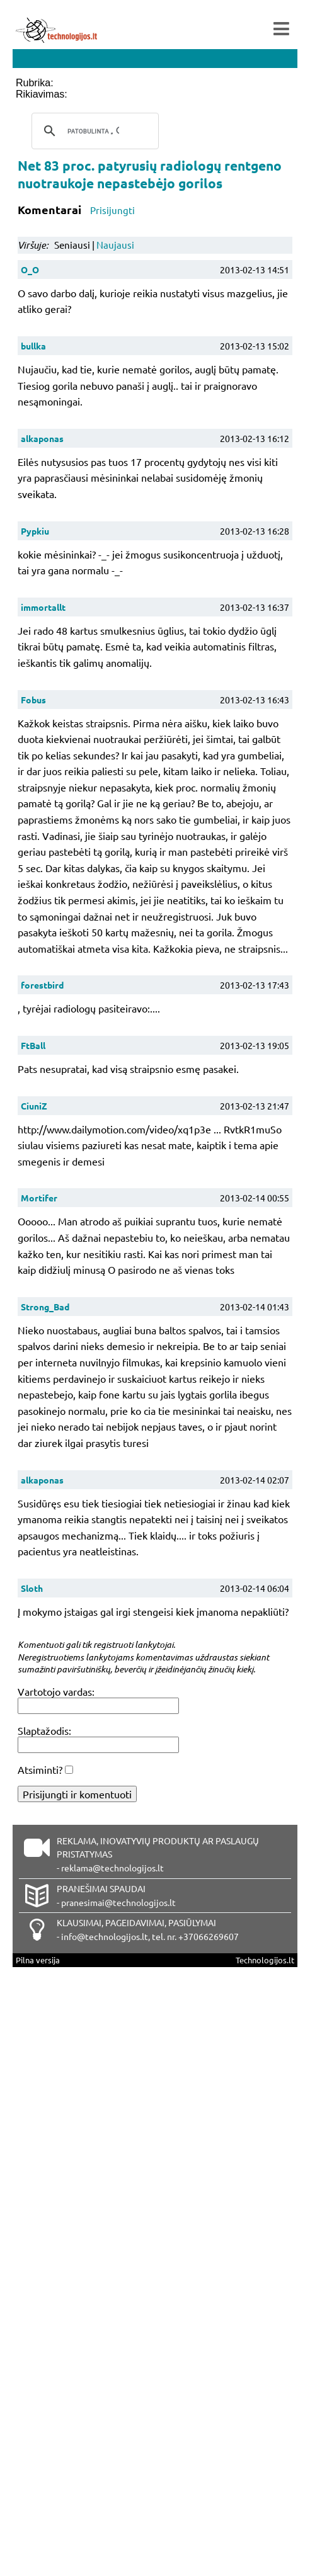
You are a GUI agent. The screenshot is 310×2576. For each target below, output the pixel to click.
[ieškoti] (93, 131)
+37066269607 (208, 1936)
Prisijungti (112, 210)
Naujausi (115, 245)
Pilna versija (38, 1960)
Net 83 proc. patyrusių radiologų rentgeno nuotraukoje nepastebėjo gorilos (150, 174)
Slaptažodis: (44, 1730)
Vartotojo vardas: (56, 1691)
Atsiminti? (40, 1769)
